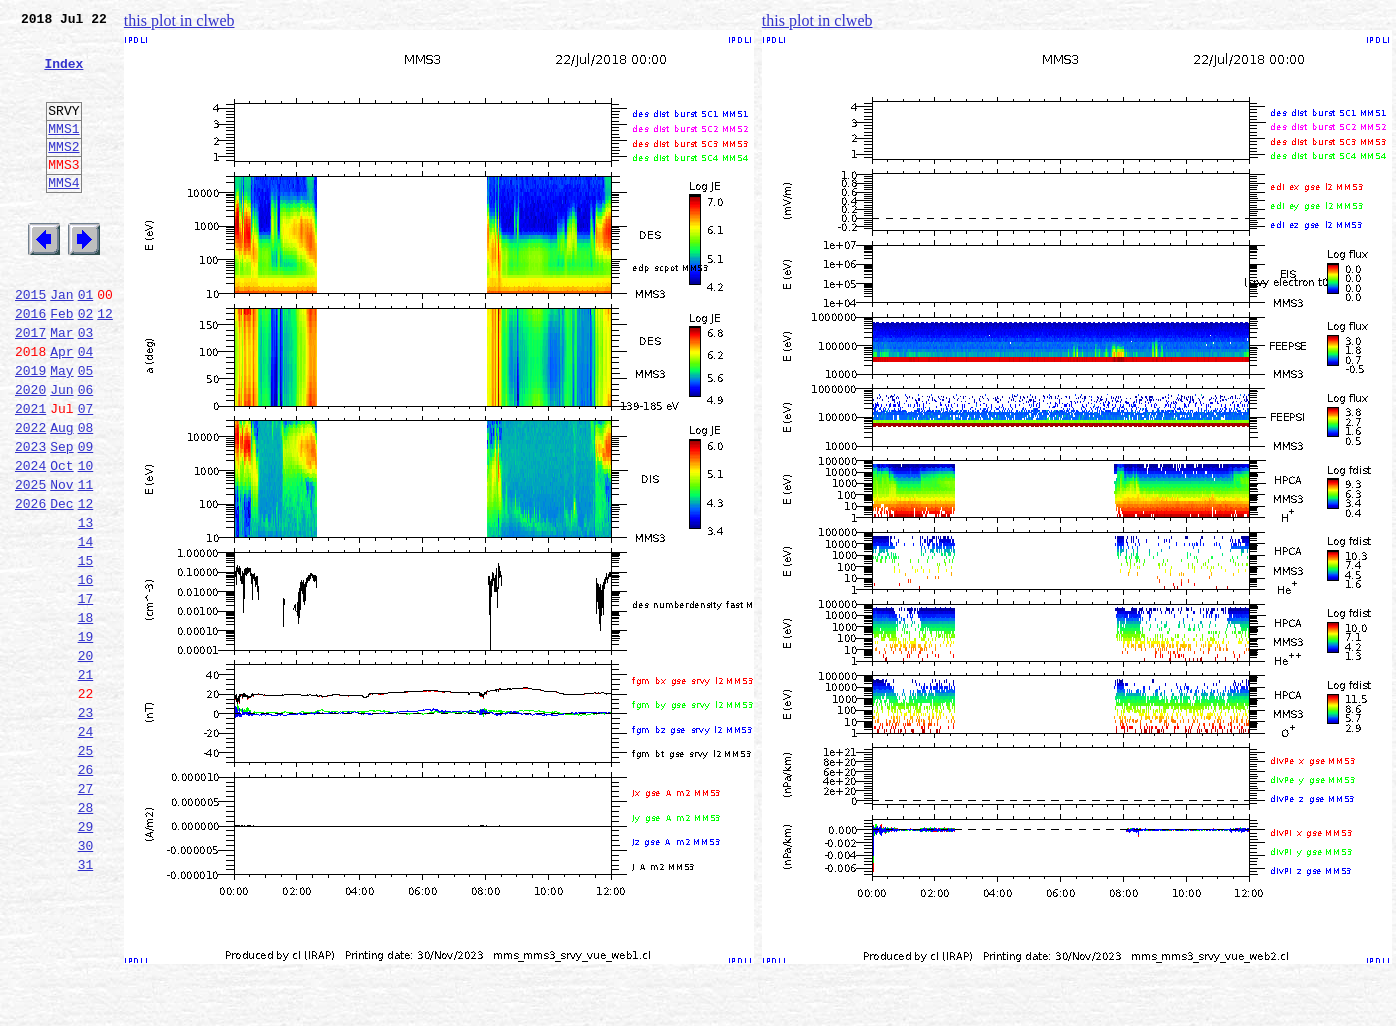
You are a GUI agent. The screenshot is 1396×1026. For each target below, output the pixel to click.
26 (86, 892)
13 (86, 606)
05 (86, 430)
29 (86, 958)
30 (86, 980)
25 (86, 870)
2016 (30, 364)
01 (86, 342)
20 (86, 760)
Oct (61, 540)
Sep (61, 518)
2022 (30, 496)
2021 (30, 474)
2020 (30, 452)
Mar (61, 386)
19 (86, 738)
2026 (30, 584)
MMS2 (63, 173)
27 (86, 914)
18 (86, 716)
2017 (30, 386)
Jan (61, 342)
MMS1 (63, 152)
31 (86, 1002)
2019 (30, 430)
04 (86, 408)
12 (105, 364)
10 (86, 540)
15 (86, 650)
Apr (61, 408)
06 (86, 452)
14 (86, 628)
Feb (61, 364)
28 (86, 936)
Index (63, 75)
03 (86, 386)
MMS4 (63, 215)
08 (86, 496)
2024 (30, 540)
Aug (61, 496)
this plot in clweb (179, 20)
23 (86, 826)
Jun (61, 452)
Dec (61, 584)
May (61, 430)
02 (86, 364)
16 (86, 672)
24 (86, 848)
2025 (30, 562)
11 (86, 562)
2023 (30, 518)
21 (86, 782)
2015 (30, 342)
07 (86, 474)
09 (86, 518)
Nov (61, 562)
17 (86, 694)
